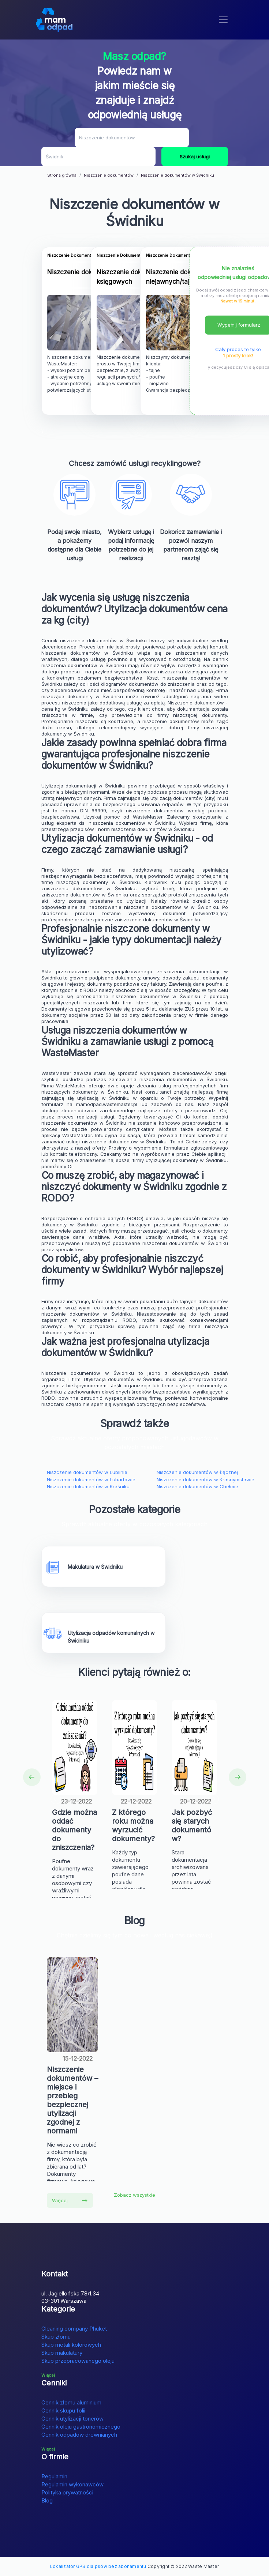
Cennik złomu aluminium (71, 2402)
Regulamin (54, 2476)
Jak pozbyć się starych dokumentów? (192, 1825)
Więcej (69, 2200)
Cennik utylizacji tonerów (72, 2418)
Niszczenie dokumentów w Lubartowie (91, 1479)
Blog (47, 2500)
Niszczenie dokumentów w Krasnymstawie (205, 1479)
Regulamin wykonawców (72, 2484)
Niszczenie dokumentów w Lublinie (87, 1472)
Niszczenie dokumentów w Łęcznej (197, 1472)
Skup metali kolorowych (71, 2344)
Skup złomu (56, 2336)
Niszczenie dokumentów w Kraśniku (88, 1486)
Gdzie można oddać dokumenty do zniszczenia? (74, 1830)
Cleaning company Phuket (74, 2328)
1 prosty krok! (238, 355)
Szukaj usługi (195, 156)
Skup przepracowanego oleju (78, 2360)
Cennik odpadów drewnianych (79, 2434)
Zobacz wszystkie (134, 2195)
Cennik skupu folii (63, 2410)
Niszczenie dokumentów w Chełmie (197, 1486)
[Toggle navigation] (223, 19)
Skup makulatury (61, 2352)
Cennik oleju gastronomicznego (80, 2426)
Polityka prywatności (67, 2492)
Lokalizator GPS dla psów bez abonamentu (98, 2566)
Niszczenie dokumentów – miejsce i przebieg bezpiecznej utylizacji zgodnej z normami (72, 2100)
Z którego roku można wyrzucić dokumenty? (133, 1825)
